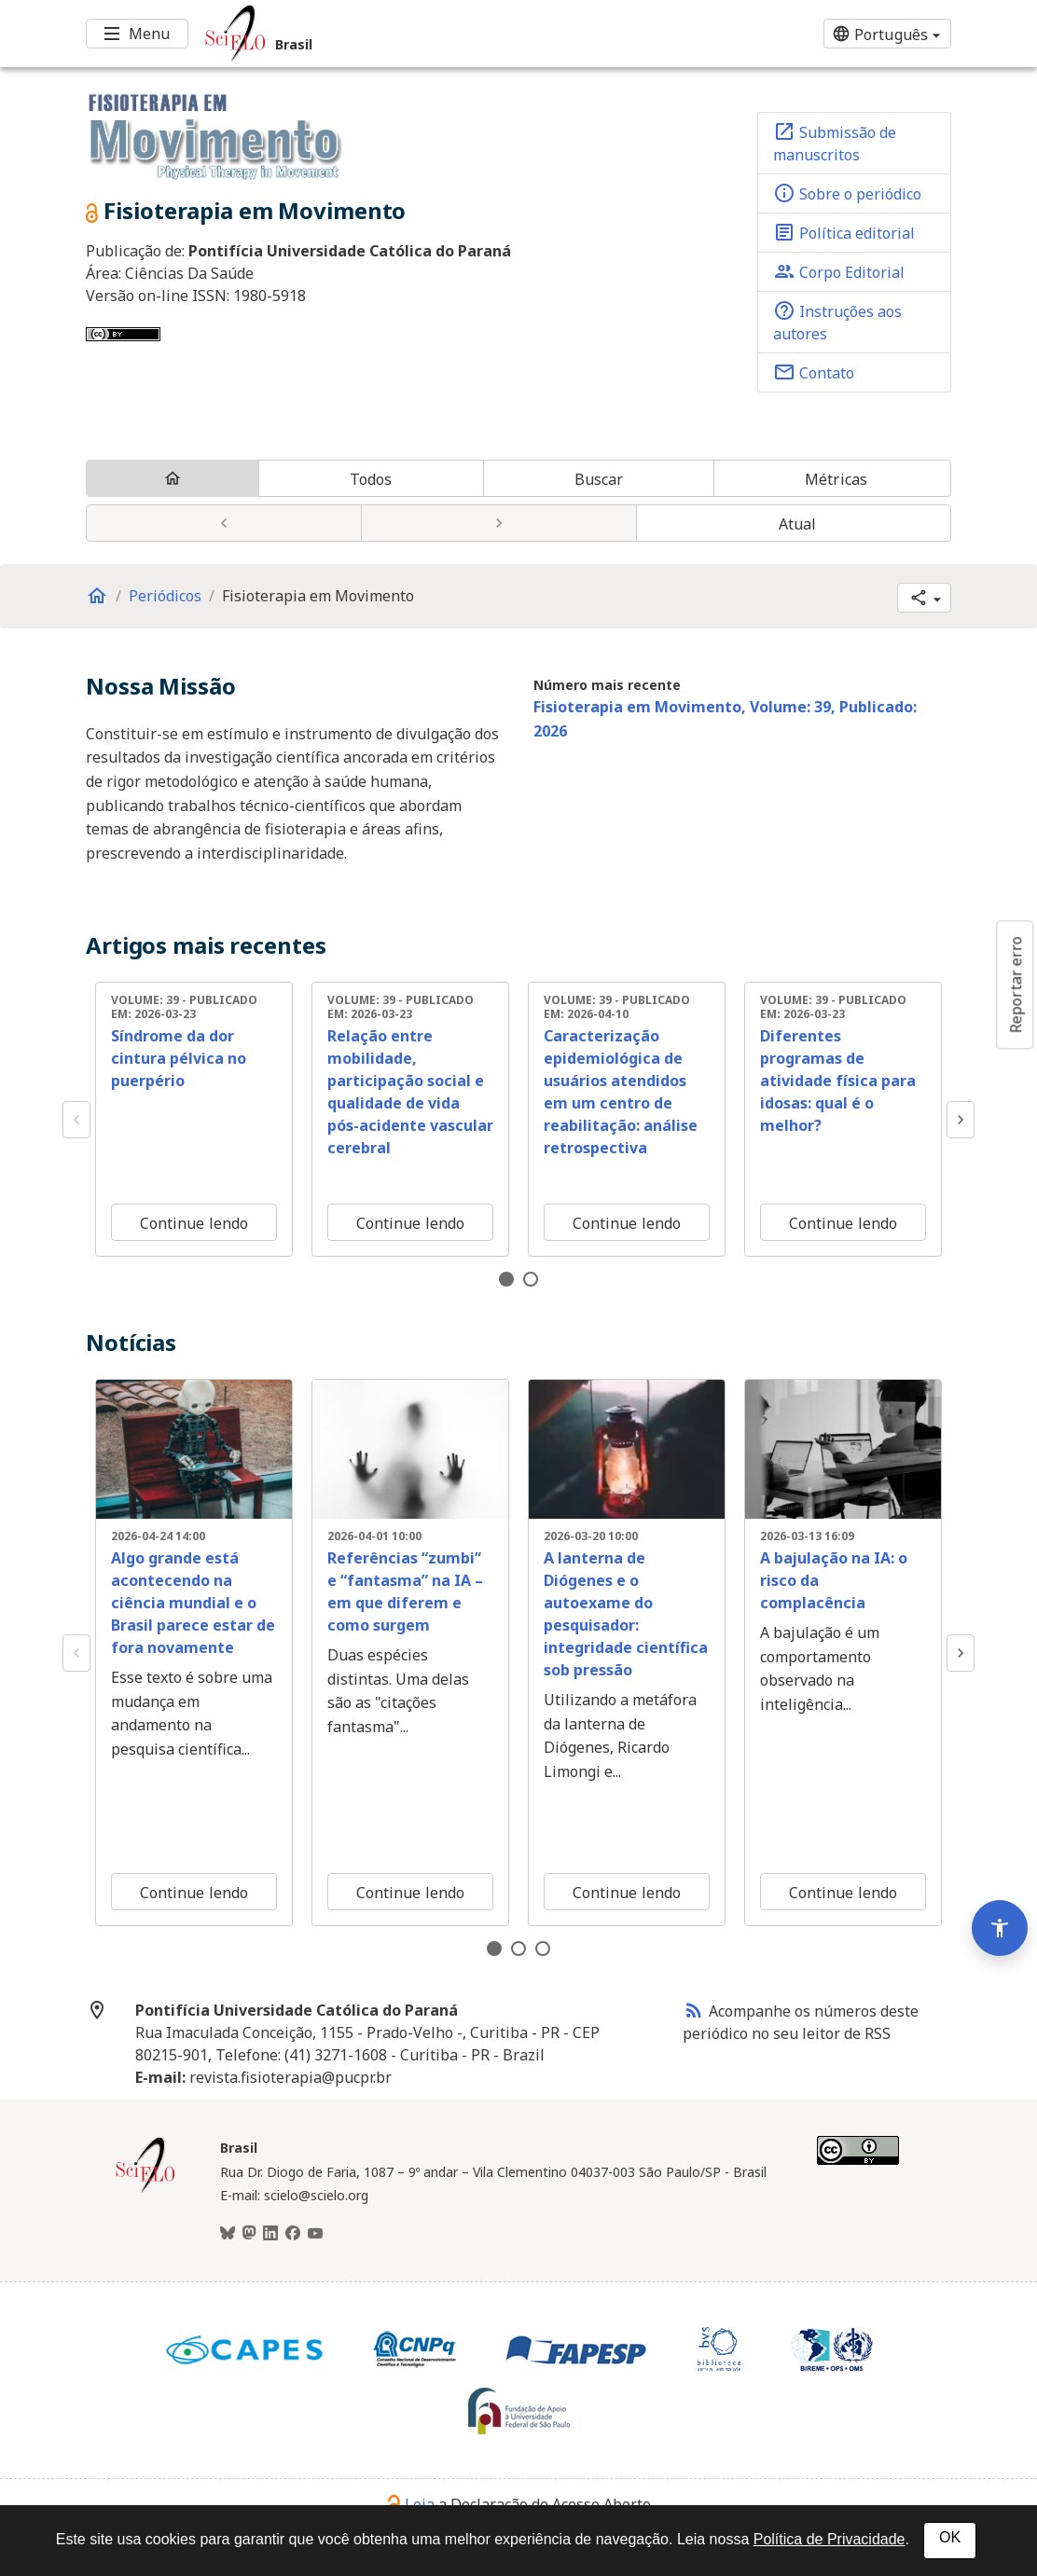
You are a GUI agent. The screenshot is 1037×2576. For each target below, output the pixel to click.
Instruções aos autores (837, 321)
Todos (371, 479)
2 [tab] (530, 1279)
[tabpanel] (194, 1119)
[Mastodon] (249, 2234)
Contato (813, 372)
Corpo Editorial (839, 271)
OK (950, 2537)
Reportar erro (1015, 984)
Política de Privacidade (830, 2539)
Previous (76, 1119)
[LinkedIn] (270, 2234)
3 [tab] (542, 1948)
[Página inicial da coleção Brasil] (145, 2190)
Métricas (836, 479)
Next (961, 1119)
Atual (798, 524)
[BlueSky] (227, 2234)
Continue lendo (194, 1223)
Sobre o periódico (847, 193)
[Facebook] (292, 2234)
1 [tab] (506, 1279)
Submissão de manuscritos (834, 142)
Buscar (599, 479)
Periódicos (165, 595)
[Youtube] (315, 2234)
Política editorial (844, 232)
